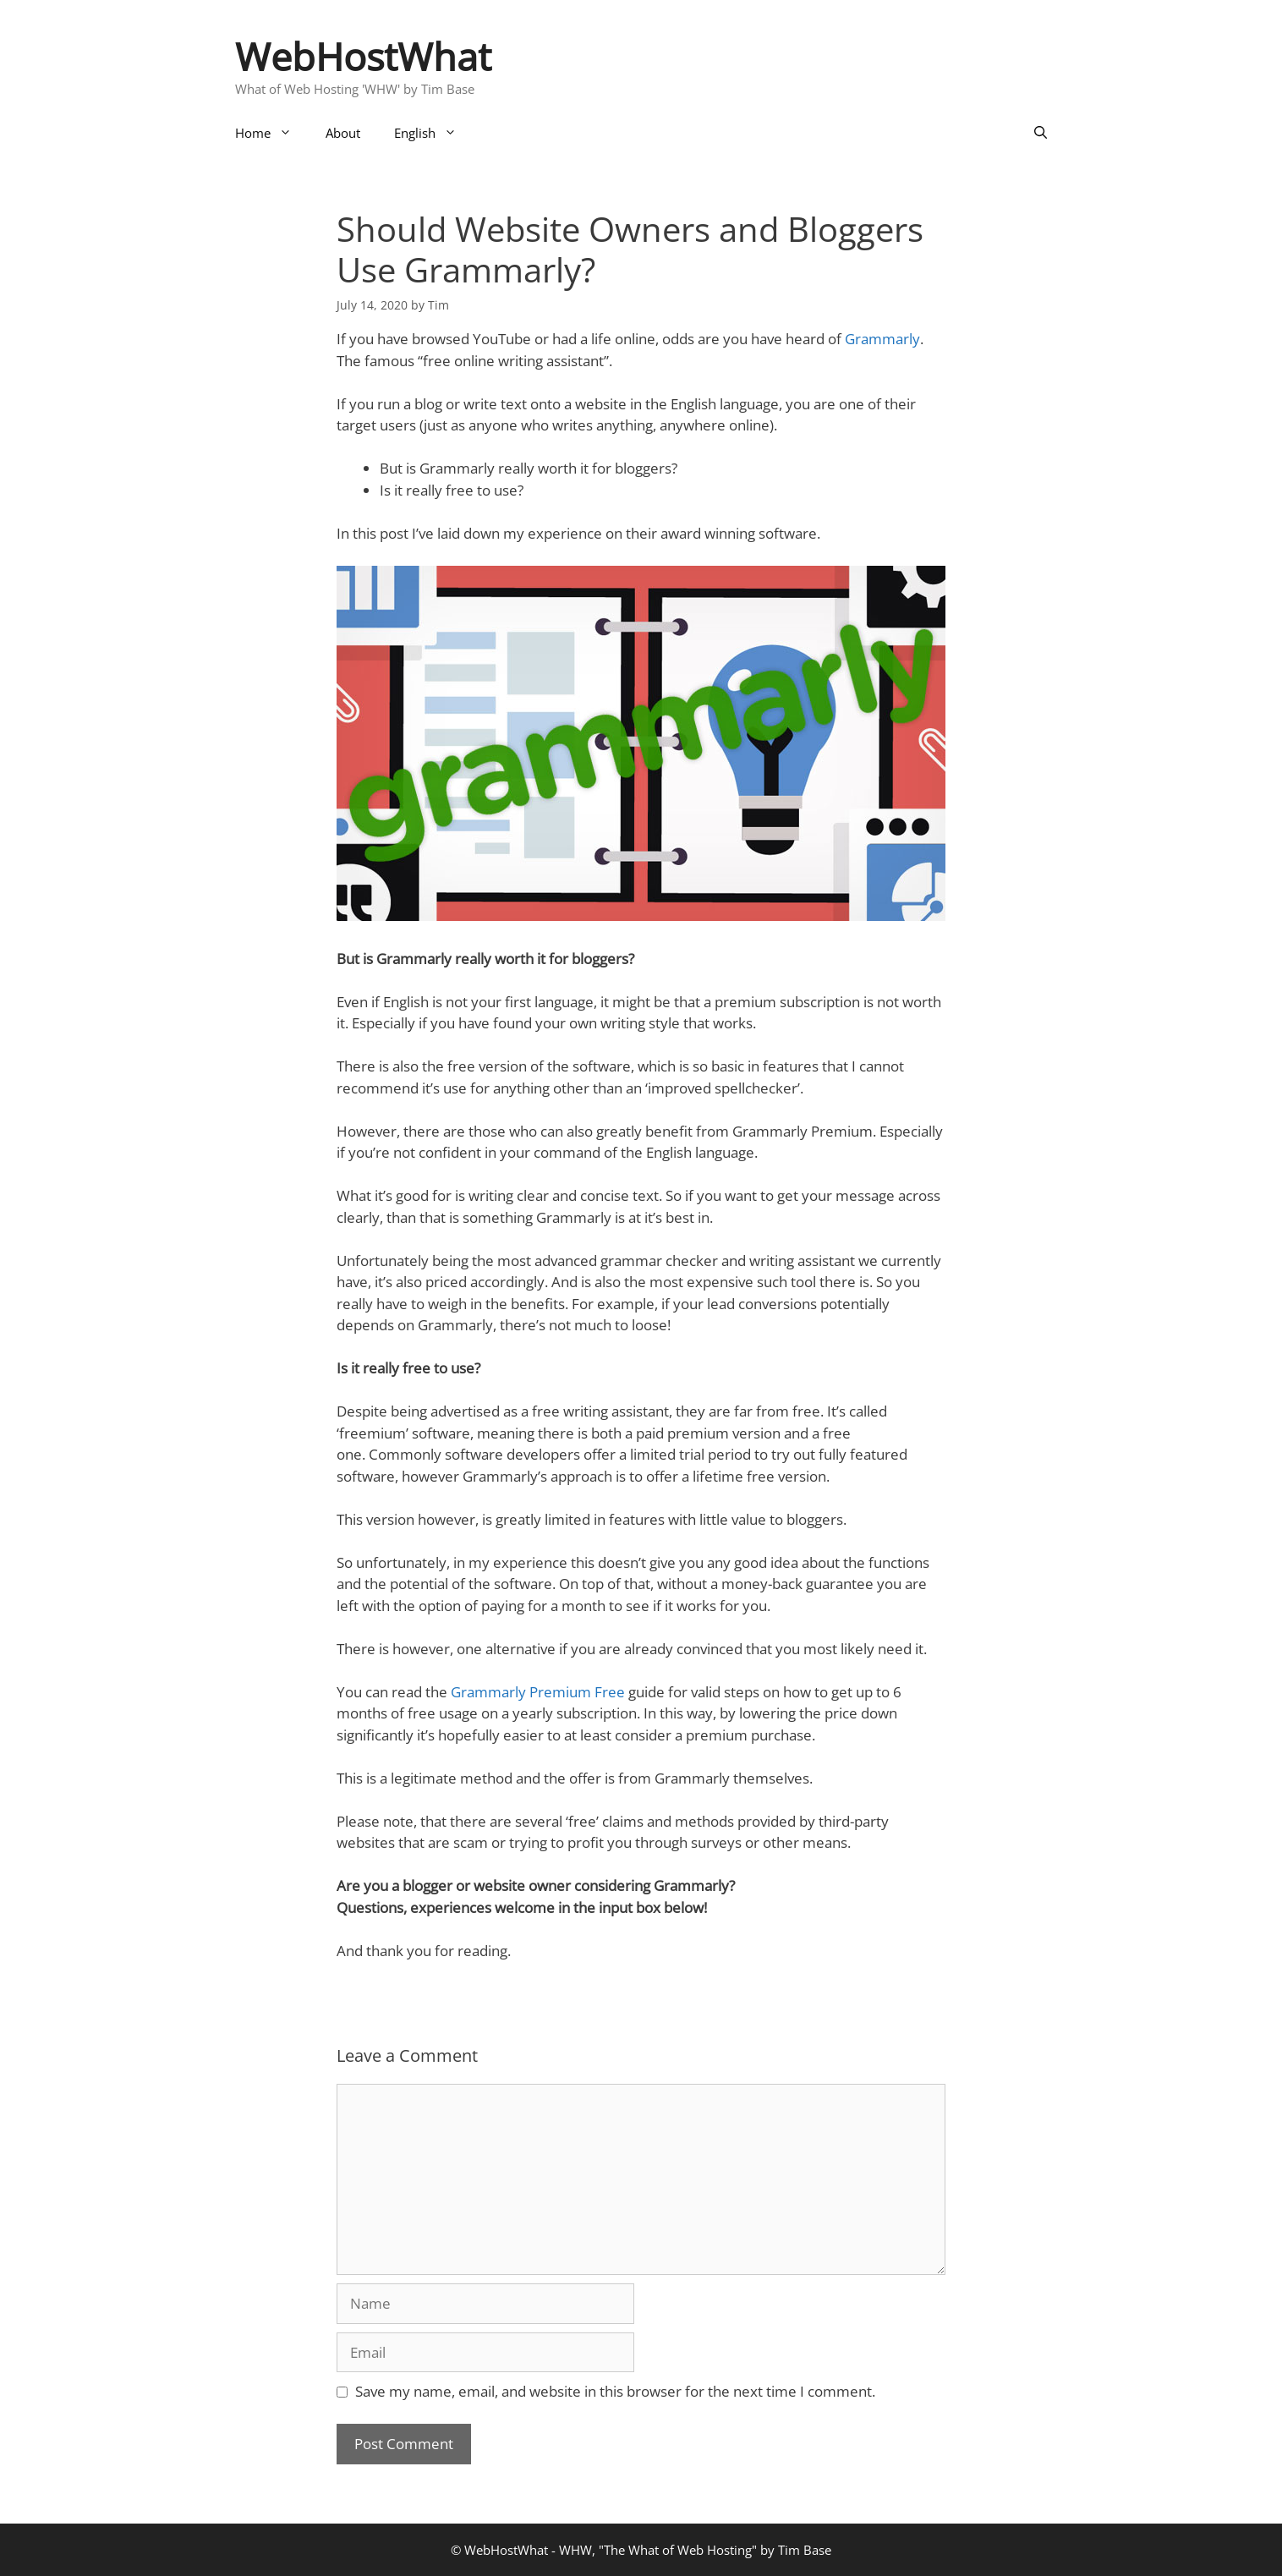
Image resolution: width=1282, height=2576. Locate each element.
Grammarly (882, 338)
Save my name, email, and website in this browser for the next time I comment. (615, 2391)
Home (272, 132)
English (434, 132)
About (343, 132)
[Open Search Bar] (1040, 132)
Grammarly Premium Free (538, 1692)
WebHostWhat (363, 56)
